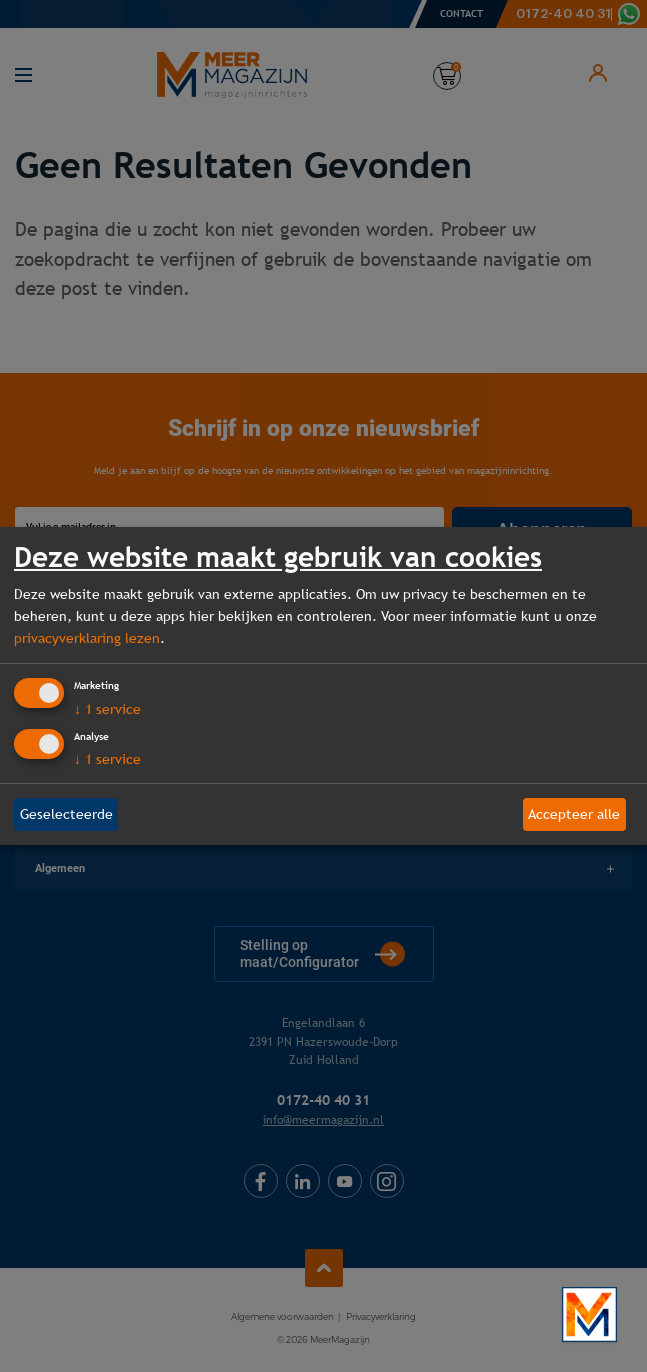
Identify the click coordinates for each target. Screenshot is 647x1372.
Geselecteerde (66, 814)
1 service (107, 709)
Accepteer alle (574, 814)
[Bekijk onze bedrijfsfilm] (589, 1314)
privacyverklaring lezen (87, 638)
